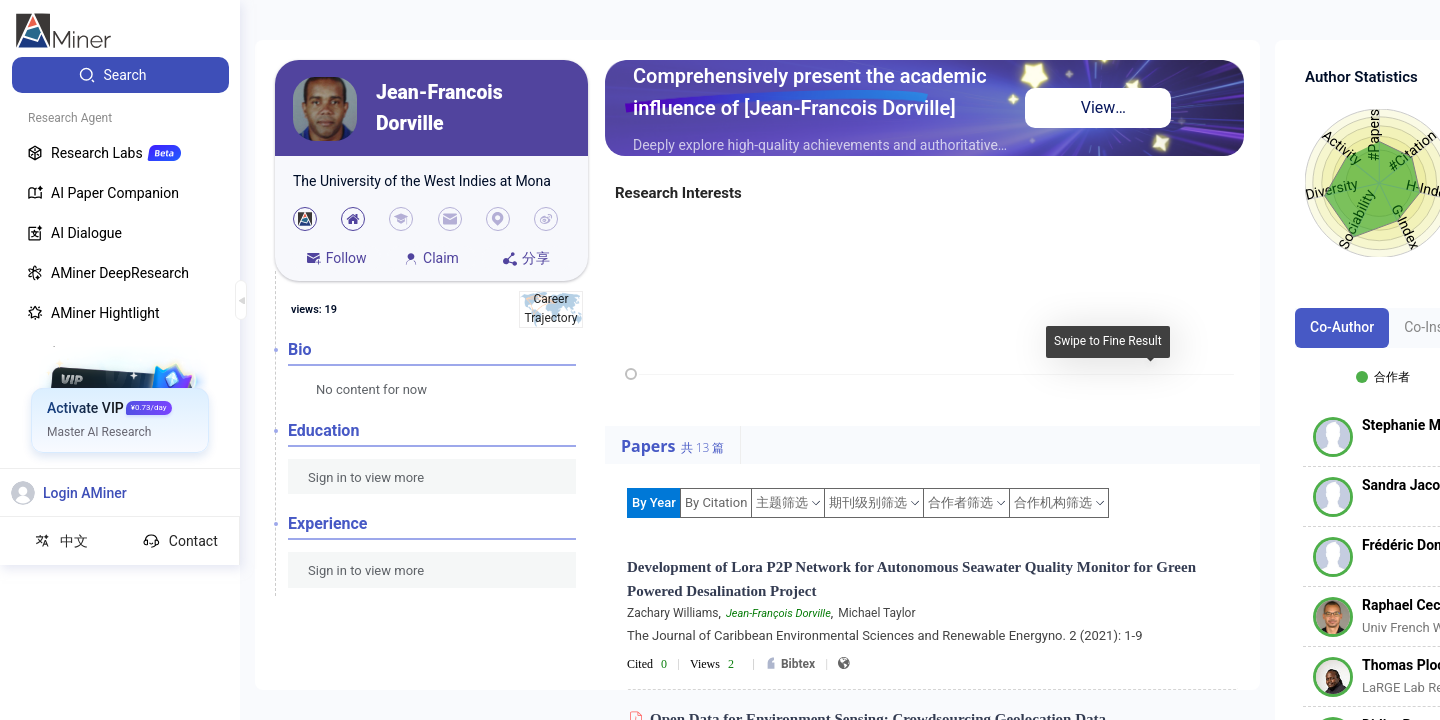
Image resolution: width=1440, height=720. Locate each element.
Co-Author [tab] (1342, 327)
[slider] (631, 374)
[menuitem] (120, 75)
